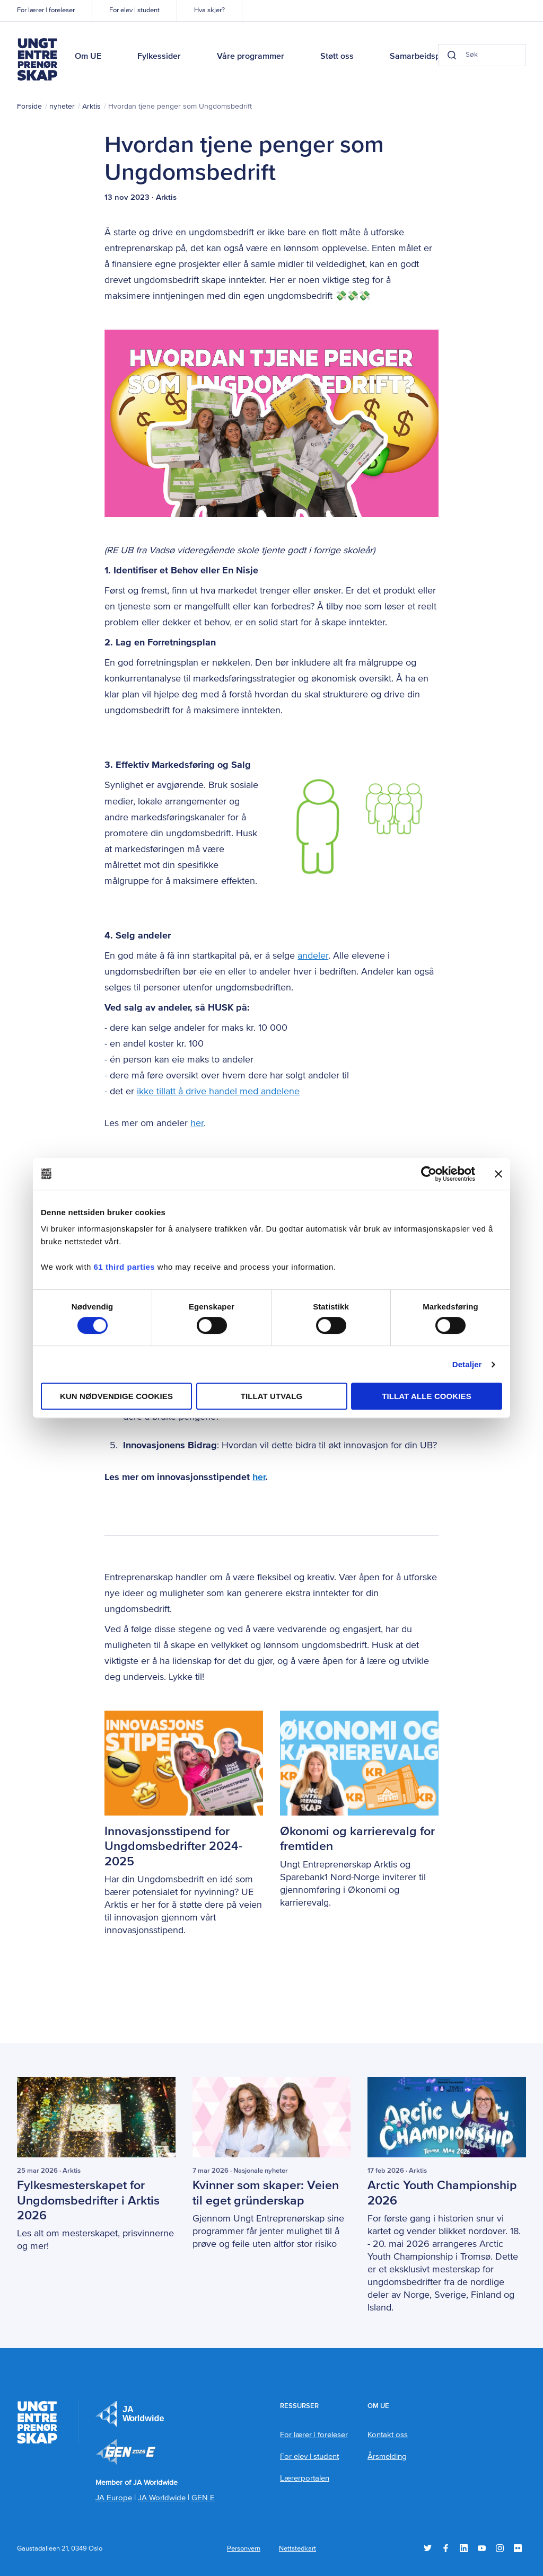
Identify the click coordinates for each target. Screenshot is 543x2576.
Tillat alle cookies (426, 1396)
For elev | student (134, 10)
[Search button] (434, 55)
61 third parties (124, 1266)
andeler (312, 956)
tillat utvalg (272, 1396)
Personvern (243, 2548)
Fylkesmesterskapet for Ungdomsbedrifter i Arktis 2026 (90, 2200)
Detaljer (467, 1364)
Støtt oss (337, 56)
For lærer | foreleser (46, 10)
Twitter (428, 2548)
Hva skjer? (209, 10)
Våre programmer (250, 56)
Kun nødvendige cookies (116, 1396)
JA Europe (129, 2413)
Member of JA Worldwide (125, 2451)
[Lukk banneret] (498, 1174)
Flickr (518, 2548)
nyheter (62, 106)
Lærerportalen (304, 2478)
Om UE (88, 56)
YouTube (482, 2548)
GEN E (203, 2497)
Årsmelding (387, 2456)
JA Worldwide (162, 2497)
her (197, 1123)
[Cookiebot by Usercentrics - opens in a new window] (428, 1174)
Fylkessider (159, 56)
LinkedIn (464, 2548)
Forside (29, 106)
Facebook (446, 2548)
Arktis (91, 106)
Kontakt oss (387, 2434)
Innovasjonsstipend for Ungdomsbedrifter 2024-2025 (174, 1846)
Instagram (500, 2548)
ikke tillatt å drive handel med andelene (218, 1091)
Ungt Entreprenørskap (37, 59)
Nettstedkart (297, 2548)
